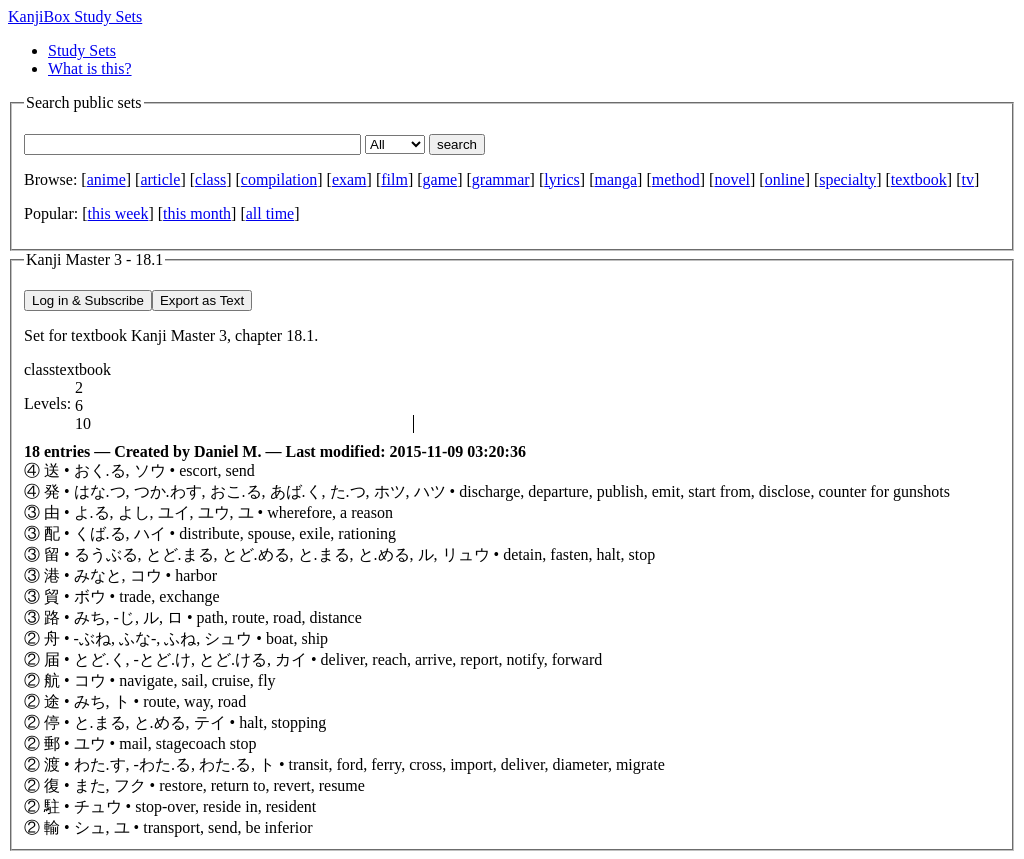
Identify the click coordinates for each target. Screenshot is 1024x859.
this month (197, 213)
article (160, 179)
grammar (501, 179)
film (394, 179)
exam (349, 179)
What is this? (90, 68)
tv (967, 179)
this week (118, 213)
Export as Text (202, 300)
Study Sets (82, 50)
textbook (919, 179)
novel (732, 179)
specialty (847, 179)
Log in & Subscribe (88, 300)
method (676, 179)
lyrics (562, 179)
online (785, 179)
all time (270, 213)
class (210, 179)
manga (615, 179)
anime (106, 179)
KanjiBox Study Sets (75, 16)
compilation (279, 179)
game (440, 179)
